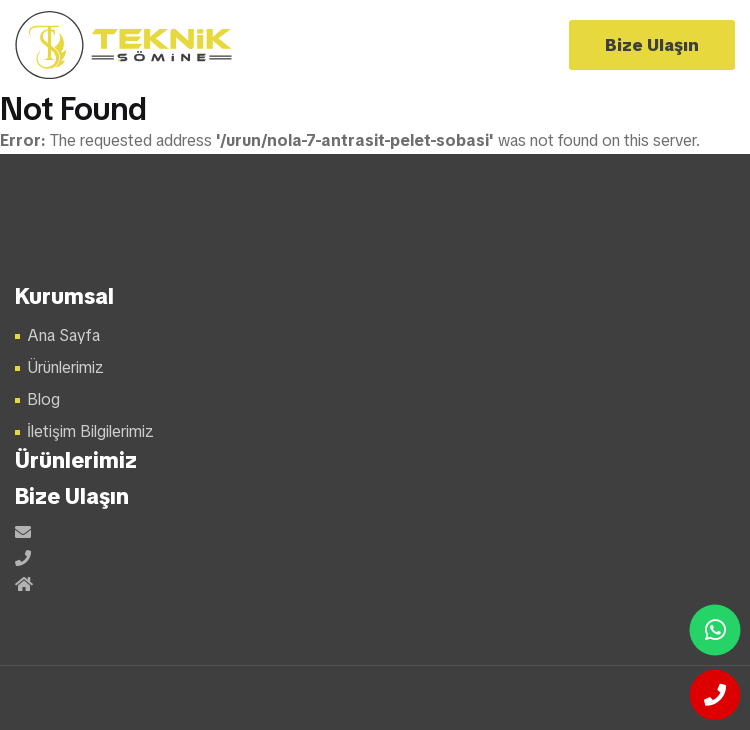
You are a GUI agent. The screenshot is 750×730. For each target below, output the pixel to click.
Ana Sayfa (63, 335)
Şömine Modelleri (124, 45)
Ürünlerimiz (65, 367)
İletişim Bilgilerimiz (90, 431)
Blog (43, 399)
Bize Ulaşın (652, 45)
